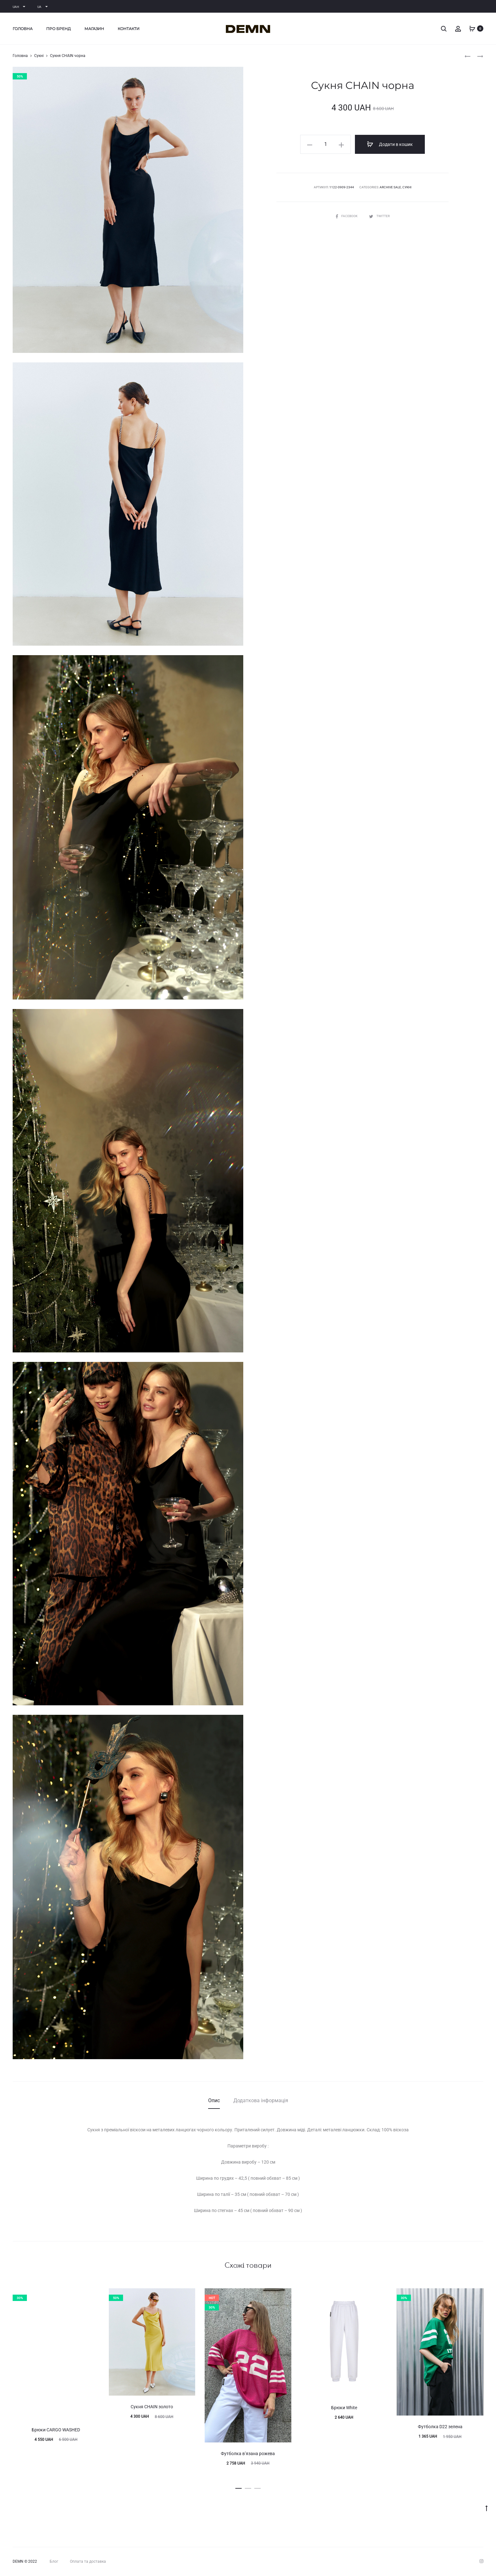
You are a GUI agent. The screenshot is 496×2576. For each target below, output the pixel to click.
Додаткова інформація (260, 2100)
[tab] (214, 2101)
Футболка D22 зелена (440, 2426)
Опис (214, 2100)
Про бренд (58, 28)
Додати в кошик (390, 144)
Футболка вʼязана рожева (248, 2453)
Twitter (379, 216)
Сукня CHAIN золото (152, 2406)
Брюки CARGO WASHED (56, 2429)
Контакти (129, 28)
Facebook (347, 216)
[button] (238, 2487)
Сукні (39, 55)
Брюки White (344, 2407)
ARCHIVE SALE (390, 187)
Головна (23, 28)
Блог (54, 2561)
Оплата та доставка (88, 2561)
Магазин (94, 28)
